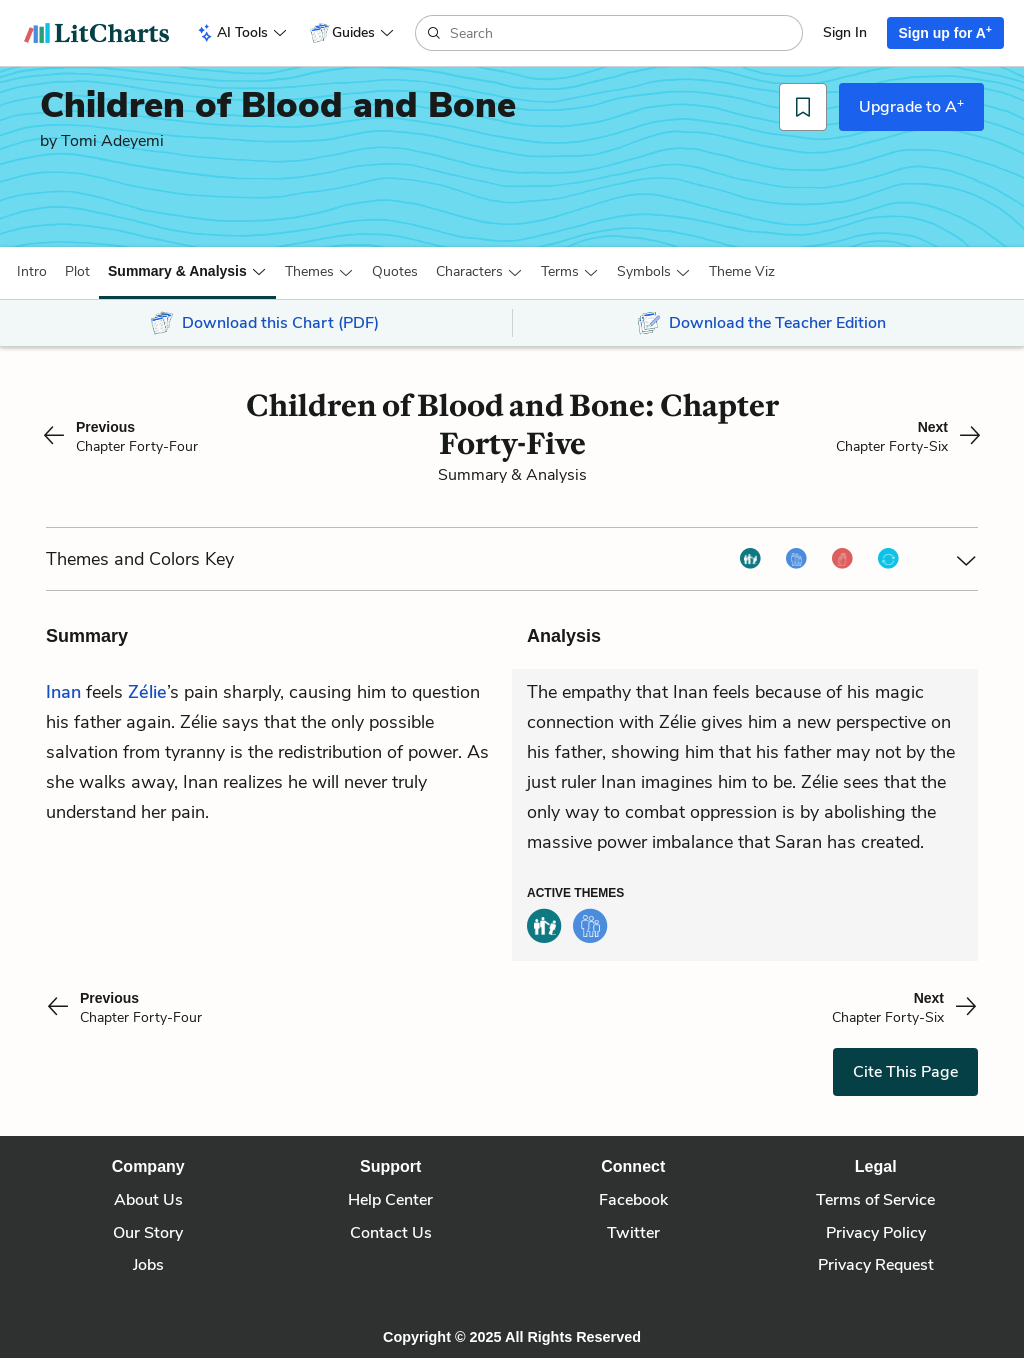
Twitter (633, 1233)
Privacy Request (876, 1265)
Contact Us (391, 1233)
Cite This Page (905, 1072)
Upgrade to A (911, 106)
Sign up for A (946, 32)
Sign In (845, 32)
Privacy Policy (876, 1233)
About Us (148, 1200)
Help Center (390, 1200)
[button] (32, 272)
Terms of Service (875, 1200)
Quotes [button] (395, 271)
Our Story (148, 1233)
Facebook (633, 1200)
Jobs (148, 1265)
